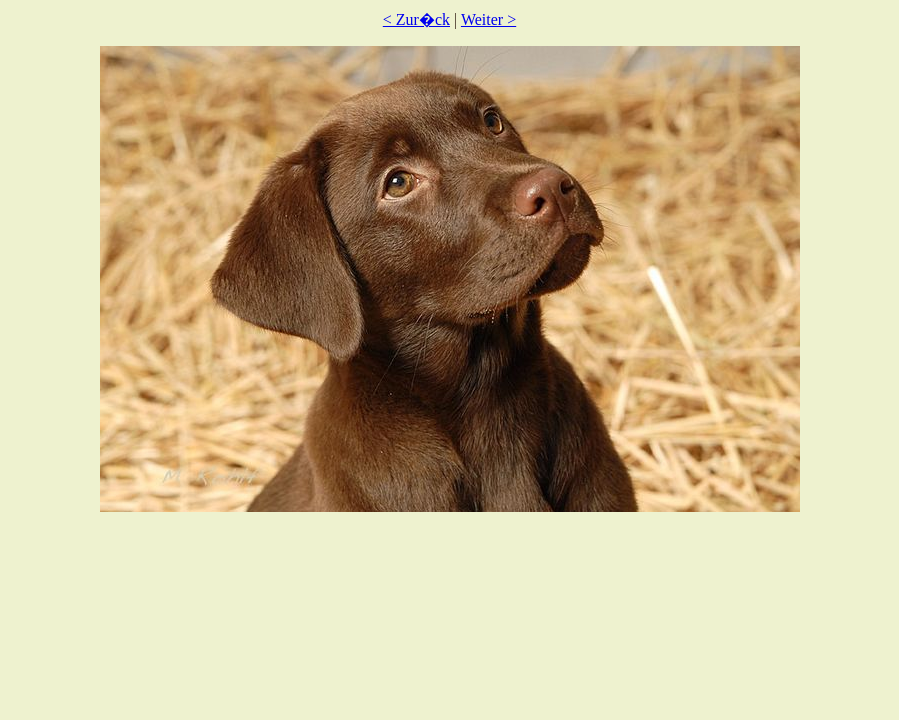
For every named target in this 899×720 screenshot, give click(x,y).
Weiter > (488, 19)
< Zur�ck (416, 19)
